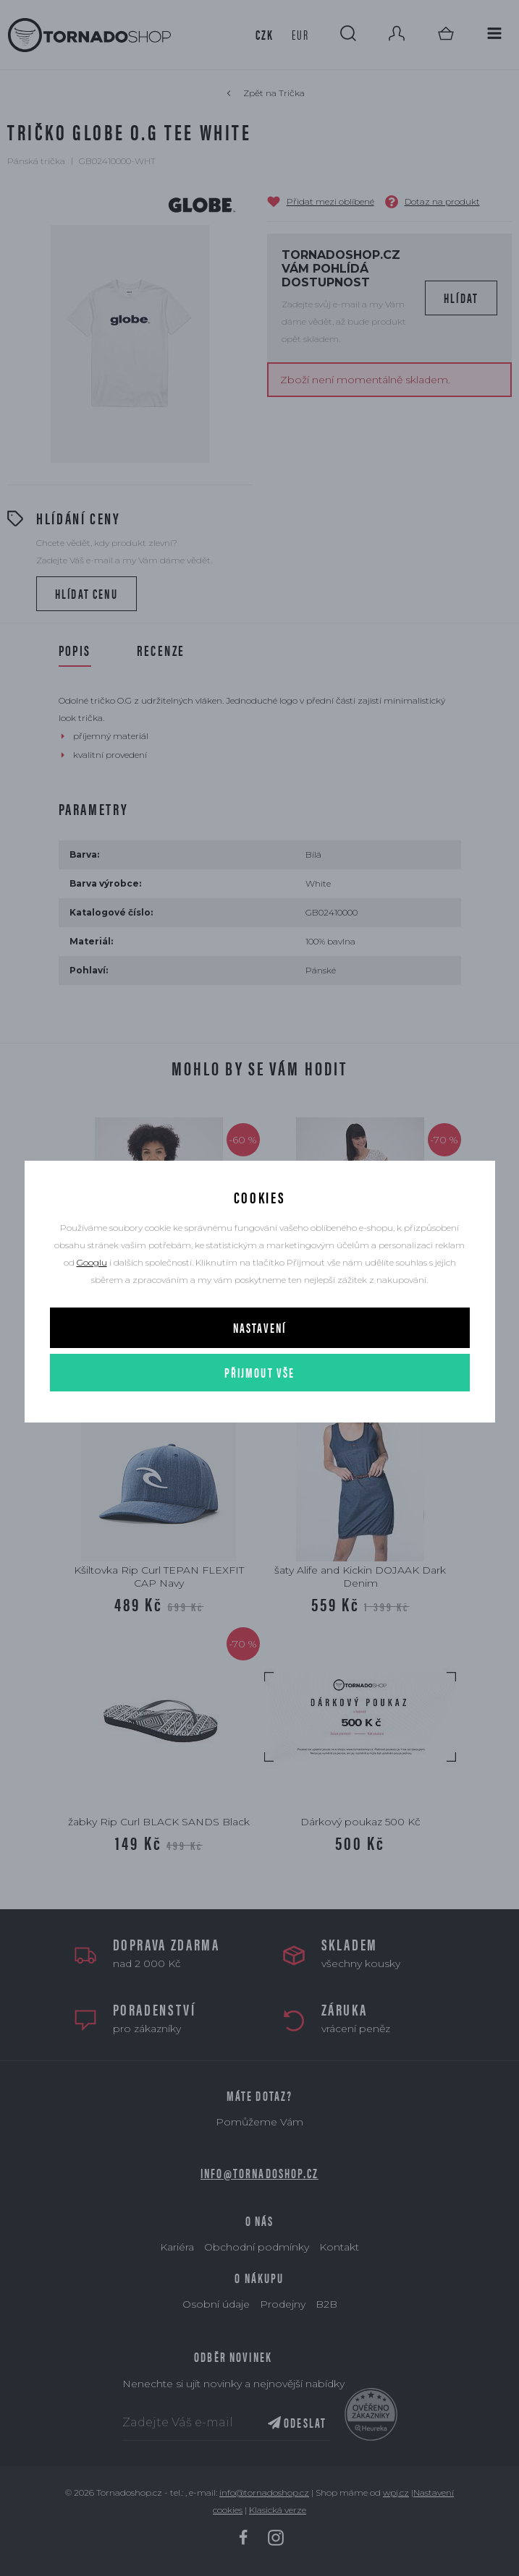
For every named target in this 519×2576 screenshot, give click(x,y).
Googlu (92, 1262)
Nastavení (259, 1327)
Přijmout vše (259, 1372)
